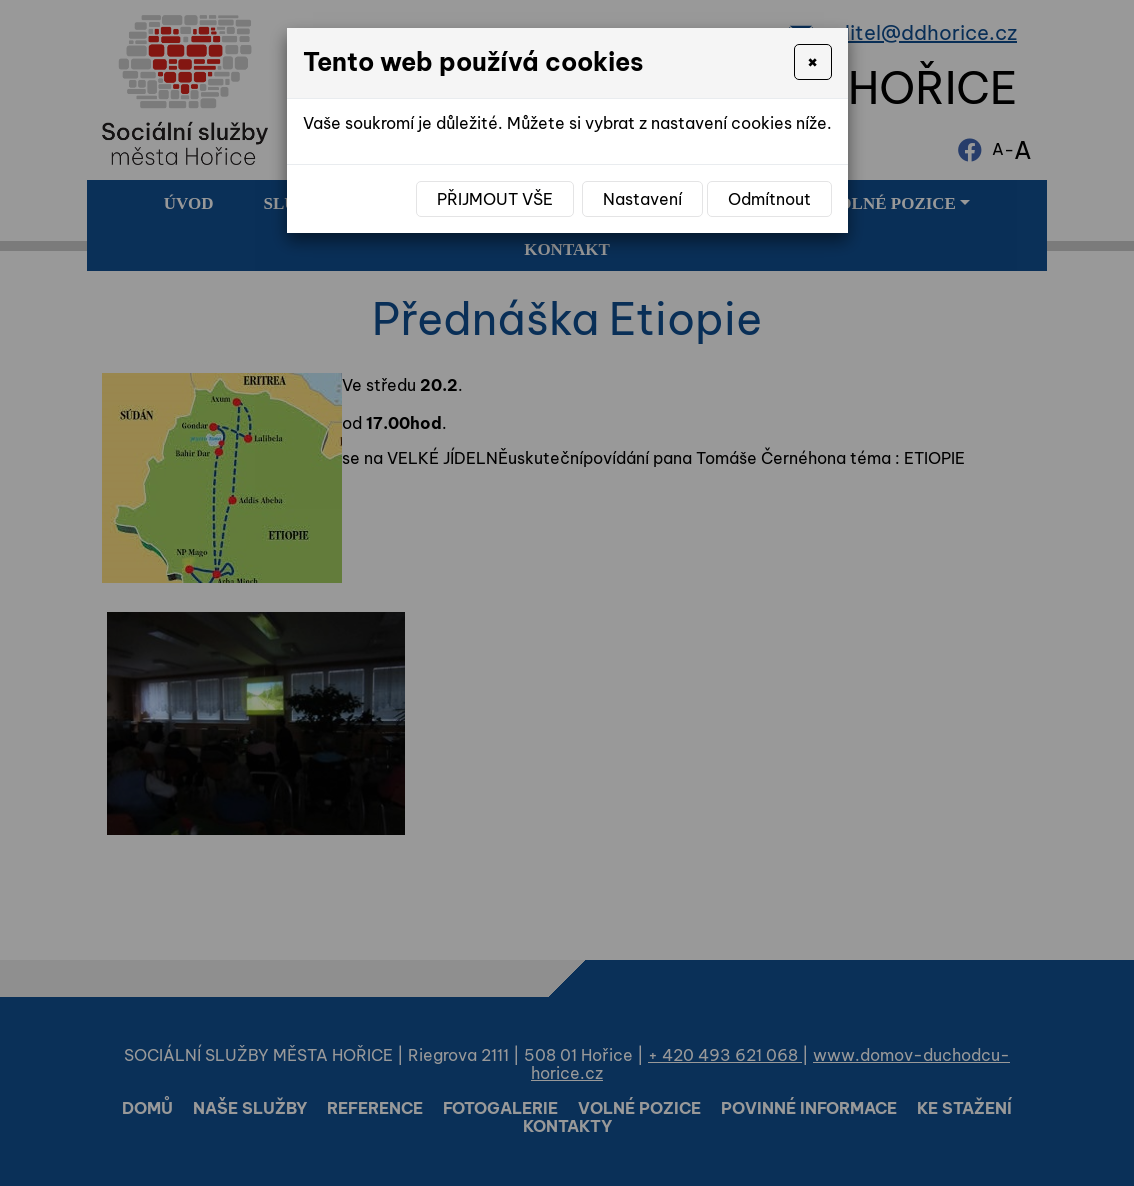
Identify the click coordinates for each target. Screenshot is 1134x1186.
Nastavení (642, 199)
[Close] (812, 62)
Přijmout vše (495, 199)
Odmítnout (769, 199)
